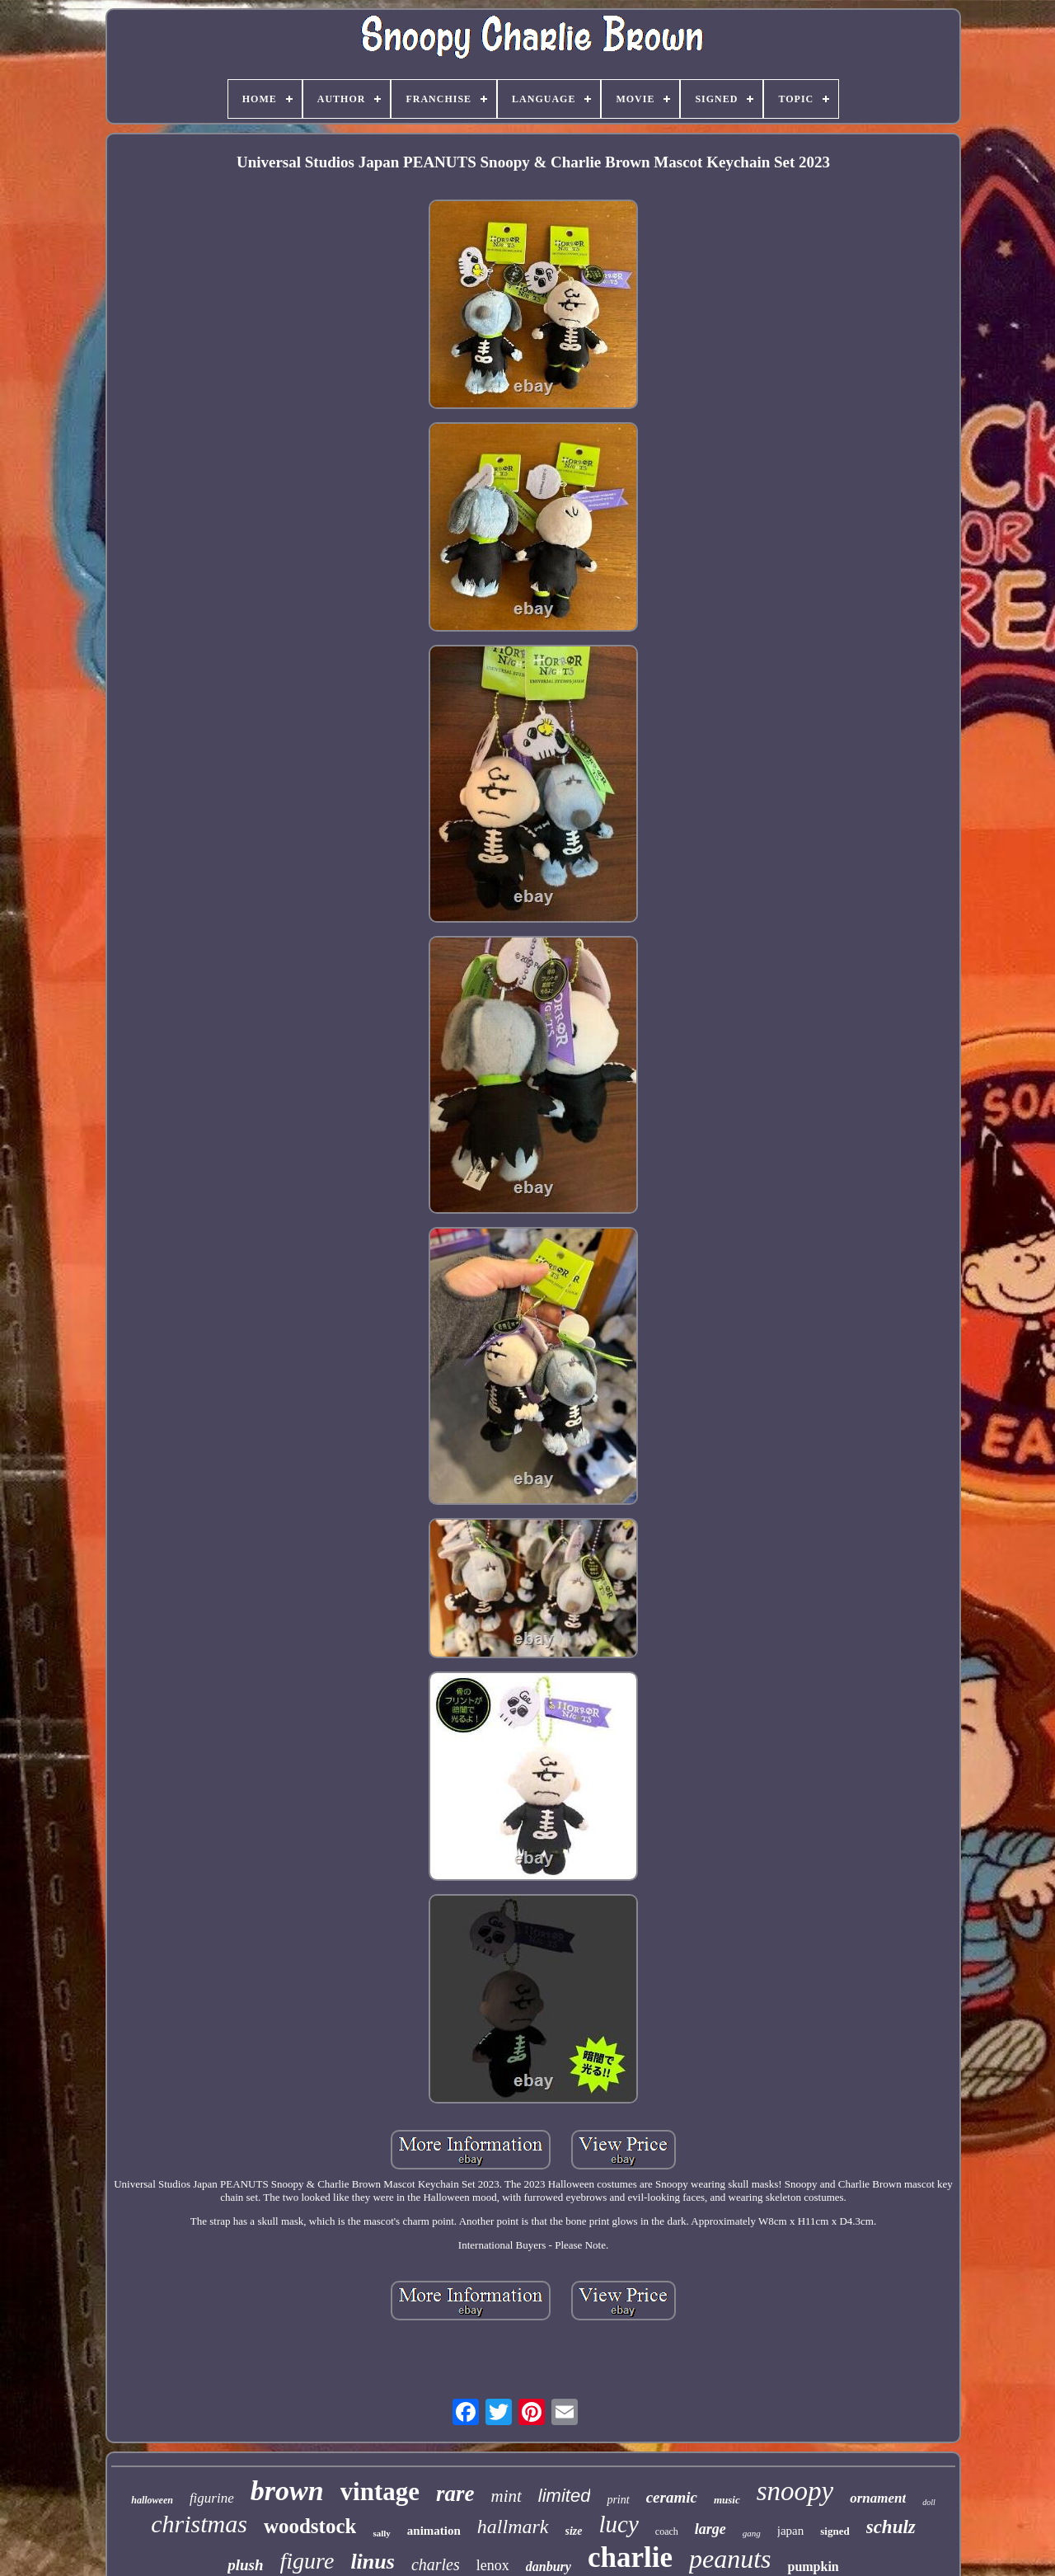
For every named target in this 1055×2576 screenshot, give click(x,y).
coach (666, 2531)
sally (381, 2533)
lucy (619, 2524)
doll (928, 2502)
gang (752, 2533)
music (727, 2500)
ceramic (671, 2497)
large (710, 2529)
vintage (380, 2491)
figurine (212, 2498)
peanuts (730, 2559)
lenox (492, 2565)
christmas (199, 2523)
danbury (548, 2567)
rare (455, 2493)
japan (790, 2530)
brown (287, 2490)
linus (372, 2562)
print (618, 2500)
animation (434, 2530)
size (574, 2531)
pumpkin (812, 2567)
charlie (630, 2557)
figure (307, 2561)
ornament (878, 2498)
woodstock (310, 2526)
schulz (891, 2527)
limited (564, 2495)
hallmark (513, 2526)
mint (505, 2496)
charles (435, 2564)
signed (834, 2531)
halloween (152, 2500)
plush (245, 2565)
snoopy (795, 2491)
